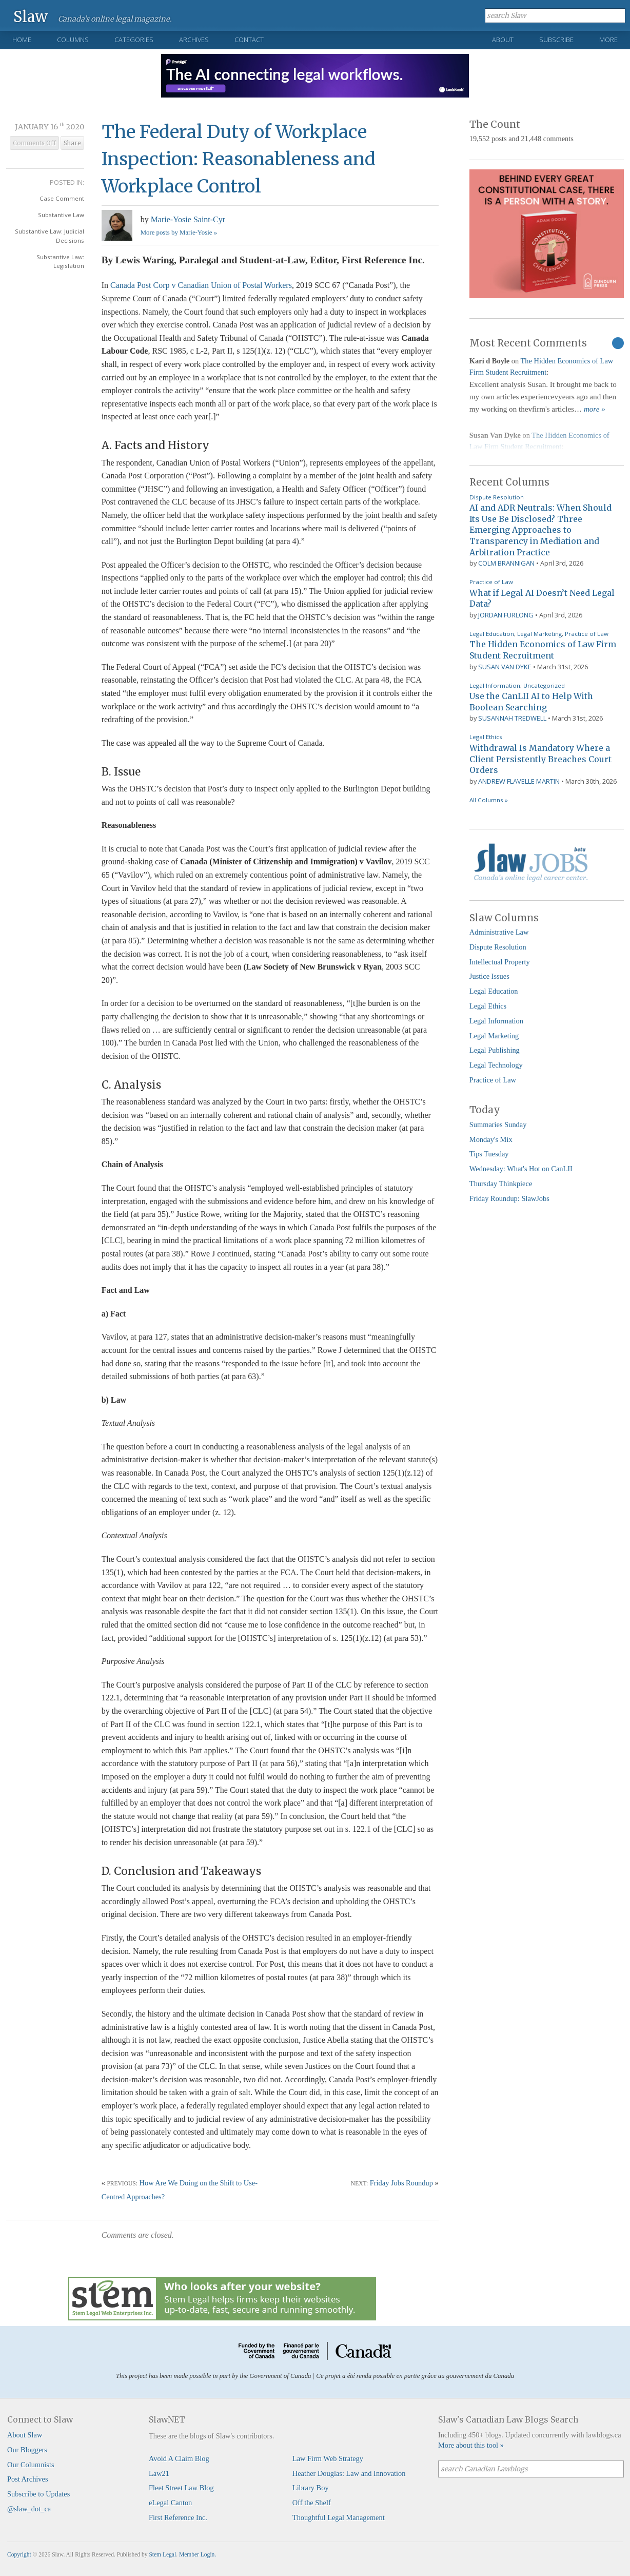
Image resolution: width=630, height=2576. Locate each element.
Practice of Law (491, 582)
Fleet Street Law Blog (181, 2488)
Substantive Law (61, 215)
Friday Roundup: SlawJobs (509, 1198)
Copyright (19, 2554)
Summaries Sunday (498, 1124)
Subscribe (556, 39)
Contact (249, 39)
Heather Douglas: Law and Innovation (349, 2473)
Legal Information (494, 685)
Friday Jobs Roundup (401, 2183)
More (608, 39)
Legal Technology (496, 1065)
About (503, 39)
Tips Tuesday (489, 1154)
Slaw (30, 16)
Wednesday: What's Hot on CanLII (521, 1169)
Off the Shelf (311, 2502)
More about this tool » (471, 2445)
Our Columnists (30, 2465)
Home (21, 39)
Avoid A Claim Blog (179, 2458)
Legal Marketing (539, 633)
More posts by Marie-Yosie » (179, 232)
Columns (73, 39)
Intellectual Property (499, 962)
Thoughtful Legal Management (338, 2517)
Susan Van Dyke (504, 666)
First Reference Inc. (178, 2517)
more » (594, 409)
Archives (194, 39)
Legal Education (491, 633)
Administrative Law (499, 932)
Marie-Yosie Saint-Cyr (188, 219)
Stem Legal (162, 2554)
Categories (133, 39)
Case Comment (62, 198)
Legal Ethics (485, 737)
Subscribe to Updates (38, 2494)
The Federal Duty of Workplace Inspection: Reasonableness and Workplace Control (239, 159)
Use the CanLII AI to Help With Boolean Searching (531, 701)
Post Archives (27, 2479)
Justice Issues (489, 976)
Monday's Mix (491, 1139)
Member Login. (197, 2554)
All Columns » (488, 800)
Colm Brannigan (506, 563)
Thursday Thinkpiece (500, 1183)
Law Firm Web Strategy (327, 2458)
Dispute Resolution (496, 497)
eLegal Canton (170, 2502)
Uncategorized (544, 685)
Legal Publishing (494, 1050)
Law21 (159, 2473)
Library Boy (310, 2488)
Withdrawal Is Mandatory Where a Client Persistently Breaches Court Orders (540, 759)
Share (72, 143)
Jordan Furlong (506, 614)
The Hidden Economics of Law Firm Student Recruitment (542, 650)
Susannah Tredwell (512, 718)
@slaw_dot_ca (29, 2509)
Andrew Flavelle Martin (519, 781)
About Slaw (24, 2435)
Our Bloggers (27, 2450)
